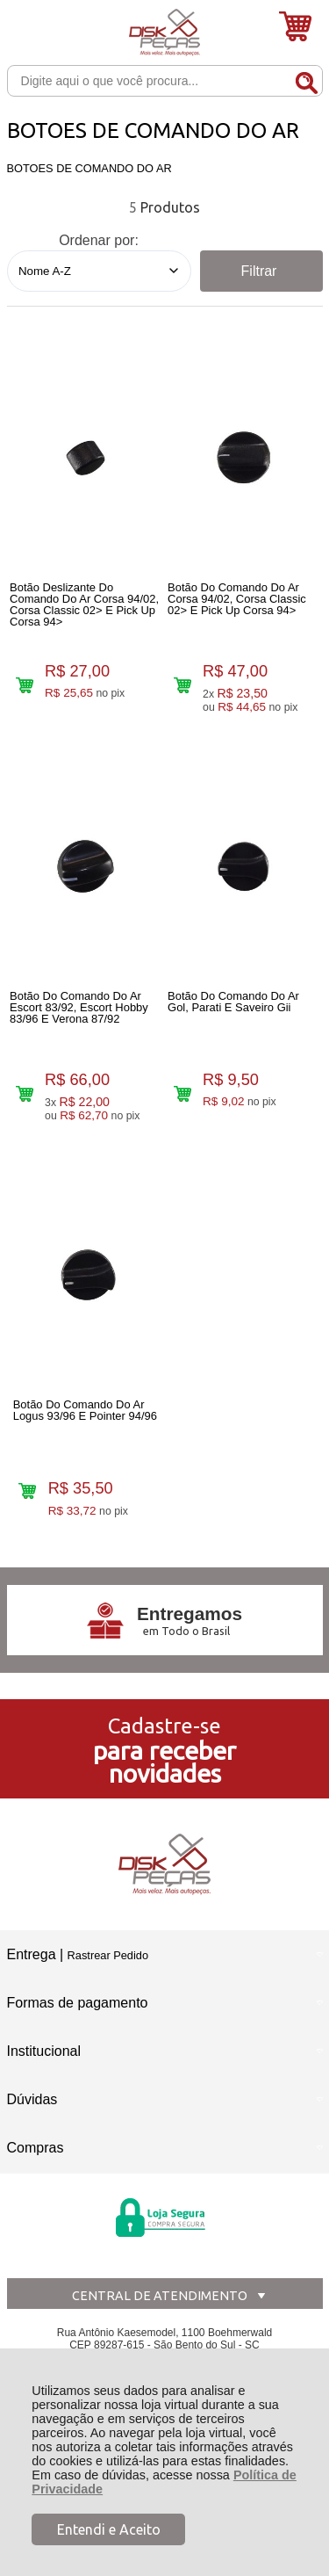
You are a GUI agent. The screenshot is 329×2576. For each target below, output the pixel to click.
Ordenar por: (99, 240)
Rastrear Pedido (108, 1955)
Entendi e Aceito (109, 2529)
